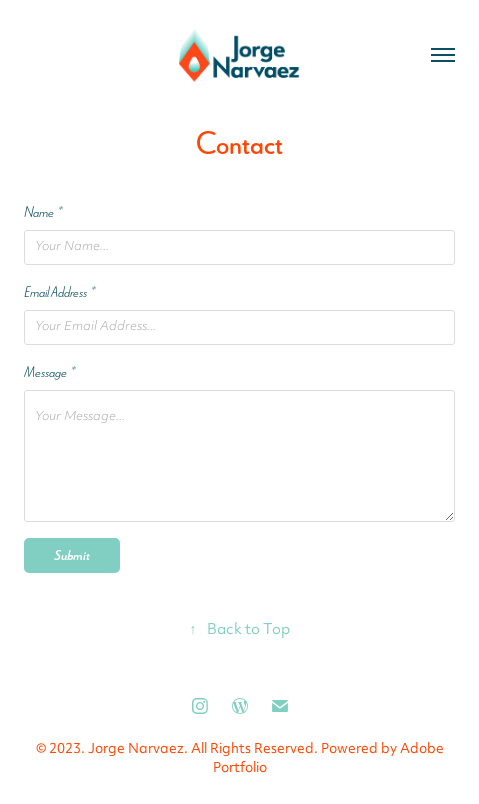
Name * (43, 212)
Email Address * (60, 292)
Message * (50, 372)
